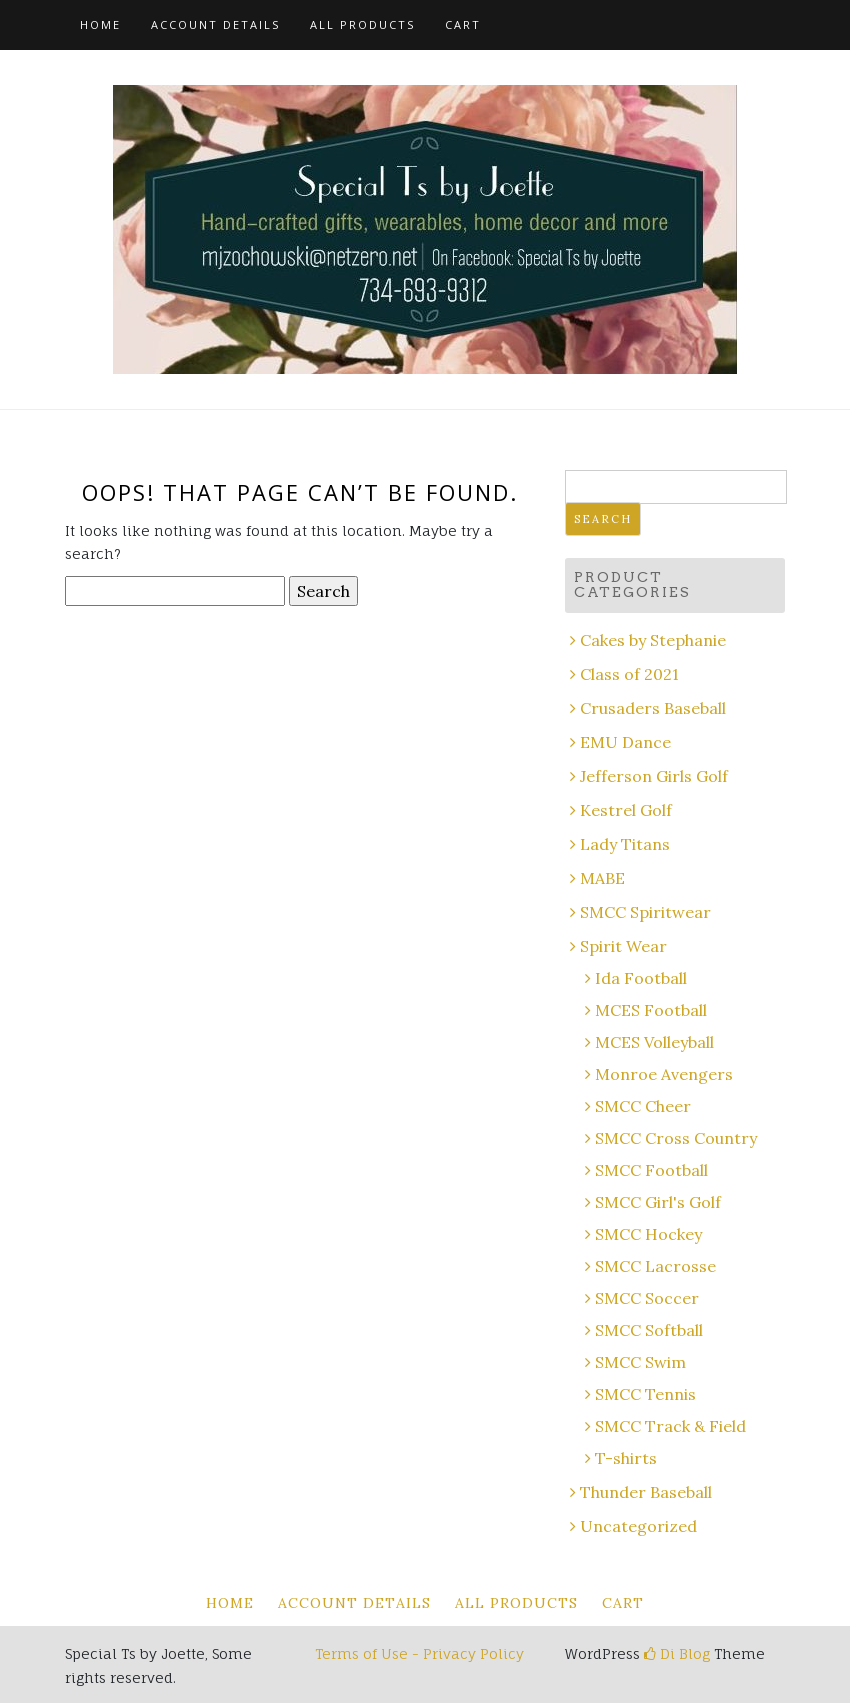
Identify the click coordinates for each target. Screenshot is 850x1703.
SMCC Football (651, 1170)
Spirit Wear (623, 946)
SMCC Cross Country (676, 1138)
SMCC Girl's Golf (658, 1202)
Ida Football (641, 978)
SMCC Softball (649, 1330)
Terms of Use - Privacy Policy (419, 1653)
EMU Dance (625, 742)
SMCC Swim (640, 1362)
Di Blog (677, 1653)
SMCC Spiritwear (645, 912)
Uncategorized (638, 1526)
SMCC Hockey (648, 1234)
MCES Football (651, 1010)
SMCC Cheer (643, 1106)
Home (100, 24)
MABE (602, 878)
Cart (463, 24)
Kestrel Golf (626, 810)
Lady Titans (625, 844)
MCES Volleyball (654, 1042)
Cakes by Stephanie (653, 640)
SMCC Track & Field (670, 1426)
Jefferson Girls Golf (654, 776)
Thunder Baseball (646, 1492)
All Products (362, 24)
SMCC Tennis (645, 1394)
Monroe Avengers (664, 1074)
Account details (215, 24)
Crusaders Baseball (653, 708)
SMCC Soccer (647, 1298)
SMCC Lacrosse (655, 1266)
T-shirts (626, 1458)
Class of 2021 (629, 674)
